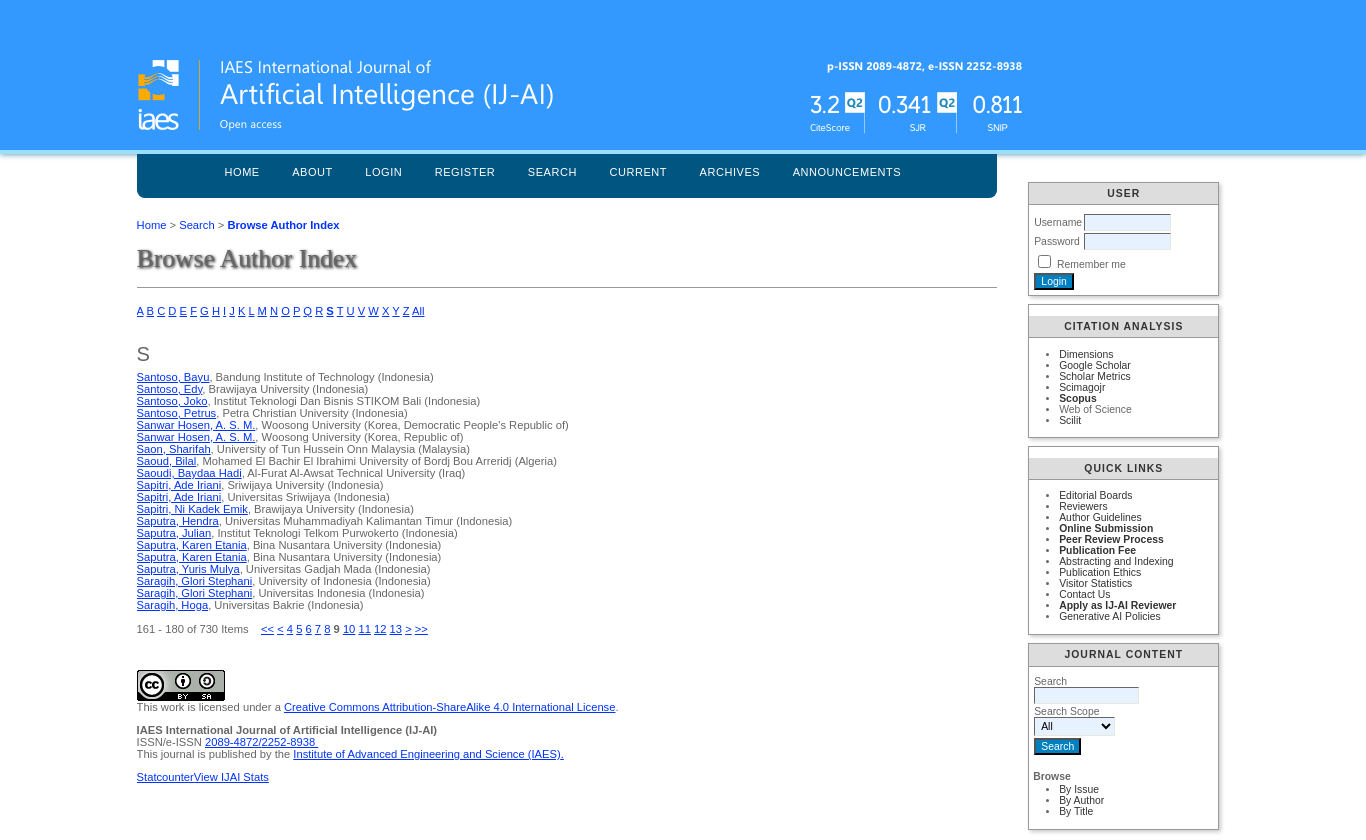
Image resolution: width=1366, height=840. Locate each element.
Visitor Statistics (1095, 583)
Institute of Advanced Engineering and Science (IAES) (426, 754)
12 (380, 629)
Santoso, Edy (170, 389)
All (418, 311)
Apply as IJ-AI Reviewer (1117, 605)
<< (267, 629)
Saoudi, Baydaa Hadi (189, 473)
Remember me (1091, 264)
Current (638, 172)
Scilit (1070, 420)
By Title (1076, 811)
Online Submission (1106, 528)
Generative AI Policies (1110, 616)
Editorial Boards (1095, 495)
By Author (1081, 800)
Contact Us (1084, 594)
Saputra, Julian (174, 533)
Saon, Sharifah (174, 449)
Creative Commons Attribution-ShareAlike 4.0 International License (449, 707)
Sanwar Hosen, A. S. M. (196, 425)
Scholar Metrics (1095, 376)
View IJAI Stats (231, 777)
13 (396, 629)
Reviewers (1083, 506)
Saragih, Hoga (173, 605)
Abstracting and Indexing (1116, 561)
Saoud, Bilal (167, 461)
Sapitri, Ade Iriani (179, 485)
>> (421, 629)
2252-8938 (290, 742)
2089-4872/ (233, 742)
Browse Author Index (283, 225)
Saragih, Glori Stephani (195, 581)
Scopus (1078, 398)
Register (465, 172)
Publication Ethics (1100, 572)
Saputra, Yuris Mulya (188, 569)
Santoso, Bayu (173, 377)
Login (383, 172)
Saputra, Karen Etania (192, 545)
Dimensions (1086, 354)
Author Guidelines (1100, 517)
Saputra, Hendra (178, 521)
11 (364, 629)
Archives (730, 172)
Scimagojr (1082, 387)
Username (1058, 222)
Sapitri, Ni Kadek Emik (192, 509)
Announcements (847, 172)
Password (1057, 241)
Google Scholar (1095, 365)
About (312, 172)
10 (349, 629)
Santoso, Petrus (177, 413)
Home (242, 172)
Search (552, 172)
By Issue (1079, 789)
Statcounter (165, 777)
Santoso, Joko (172, 401)
